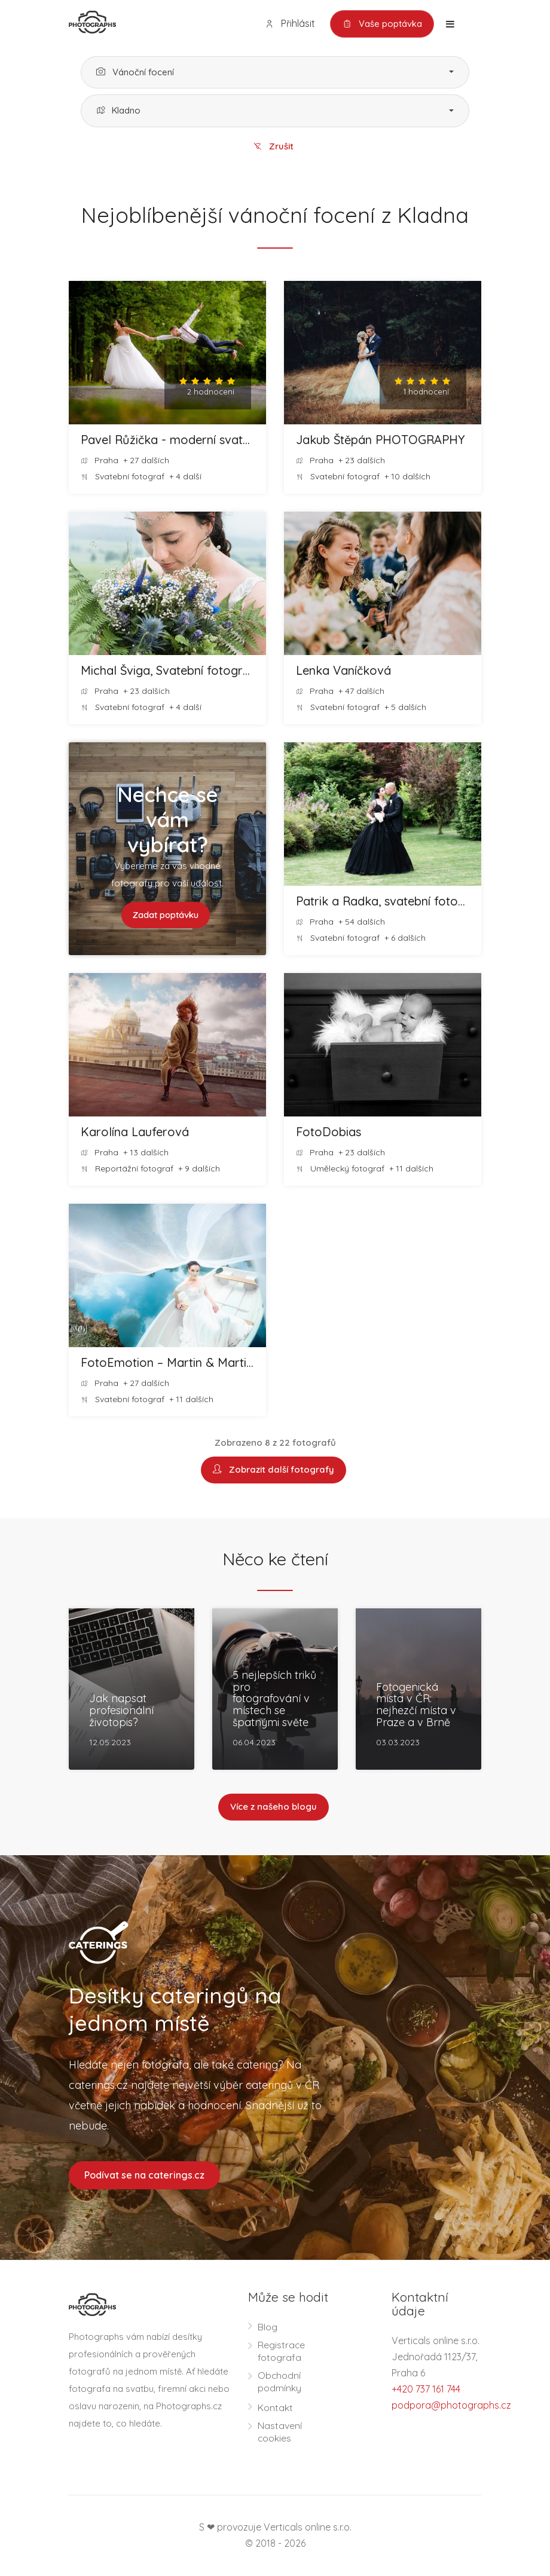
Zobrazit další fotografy (273, 1470)
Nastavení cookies (280, 2432)
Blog (267, 2327)
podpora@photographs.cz (451, 2406)
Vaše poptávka (381, 24)
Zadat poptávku (165, 915)
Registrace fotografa (281, 2351)
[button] (275, 72)
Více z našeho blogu (273, 1807)
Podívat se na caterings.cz (144, 2176)
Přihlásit (289, 23)
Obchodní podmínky (279, 2382)
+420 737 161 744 (426, 2390)
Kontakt (275, 2408)
